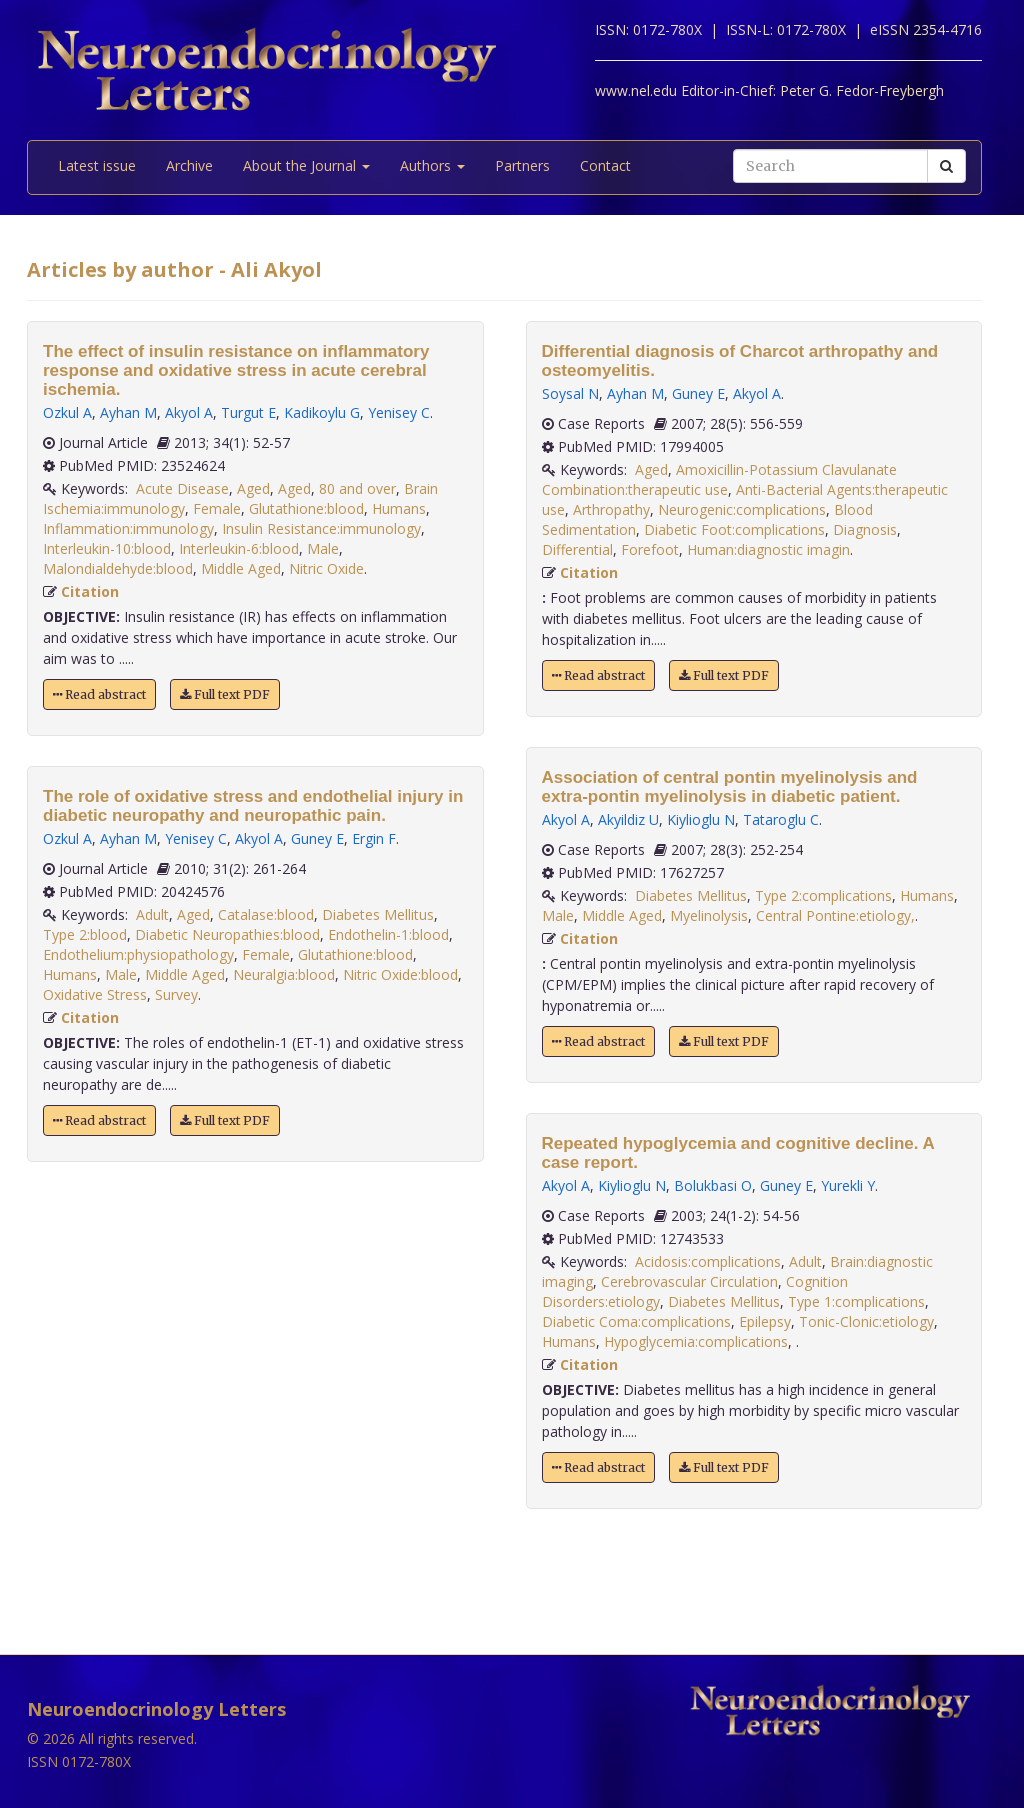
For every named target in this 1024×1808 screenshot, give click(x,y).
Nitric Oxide (326, 568)
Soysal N (570, 393)
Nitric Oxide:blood (400, 974)
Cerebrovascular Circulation (689, 1281)
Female (217, 508)
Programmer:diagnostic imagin (768, 549)
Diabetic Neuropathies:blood (227, 934)
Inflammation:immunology (128, 528)
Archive (189, 165)
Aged (253, 488)
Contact (605, 165)
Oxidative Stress (95, 994)
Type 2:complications (823, 895)
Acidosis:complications (708, 1261)
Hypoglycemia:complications (696, 1341)
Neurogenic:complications (742, 509)
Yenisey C (399, 412)
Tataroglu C (781, 819)
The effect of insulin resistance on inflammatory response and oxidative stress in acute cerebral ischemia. (236, 370)
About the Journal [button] (306, 165)
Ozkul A (67, 412)
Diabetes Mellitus (378, 914)
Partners (522, 165)
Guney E (317, 838)
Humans (399, 508)
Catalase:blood (266, 914)
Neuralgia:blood (284, 974)
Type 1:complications (856, 1301)
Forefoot (650, 549)
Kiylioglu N (701, 819)
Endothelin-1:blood (388, 934)
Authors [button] (432, 165)
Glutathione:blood (306, 508)
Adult (152, 914)
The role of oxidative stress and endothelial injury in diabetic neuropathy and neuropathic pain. (253, 806)
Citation (90, 591)
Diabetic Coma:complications (636, 1321)
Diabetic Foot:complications (734, 529)
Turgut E (248, 412)
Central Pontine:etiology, (835, 915)
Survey (176, 994)
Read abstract (99, 694)
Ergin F (374, 838)
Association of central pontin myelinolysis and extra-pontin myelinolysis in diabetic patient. (730, 787)
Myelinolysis (709, 915)
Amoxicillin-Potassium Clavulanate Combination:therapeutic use (719, 479)
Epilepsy (765, 1321)
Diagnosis (865, 529)
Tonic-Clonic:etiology (866, 1321)
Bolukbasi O (713, 1185)
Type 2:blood (85, 934)
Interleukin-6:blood (239, 548)
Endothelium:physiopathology (138, 954)
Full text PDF (225, 694)
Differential (577, 549)
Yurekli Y (848, 1185)
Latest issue (97, 165)
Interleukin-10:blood (107, 548)
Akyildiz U (628, 819)
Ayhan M (128, 412)
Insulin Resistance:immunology (321, 528)
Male (323, 548)
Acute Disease (182, 488)
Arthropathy (611, 509)
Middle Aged (241, 568)
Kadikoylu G (322, 412)
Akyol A (189, 412)
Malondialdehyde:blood (118, 568)
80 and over (357, 488)
